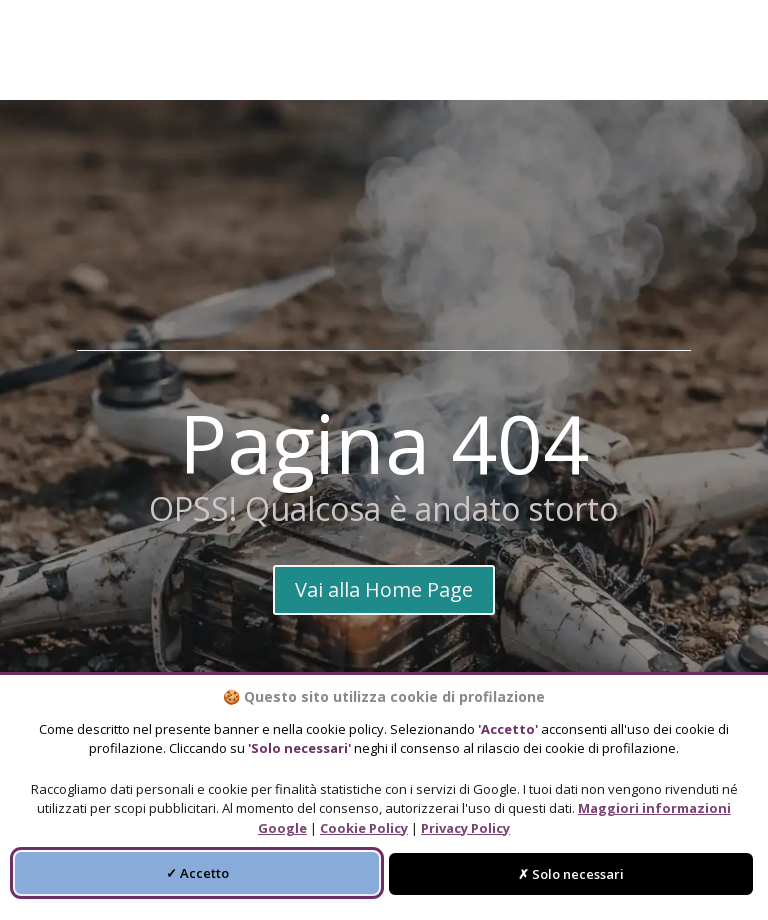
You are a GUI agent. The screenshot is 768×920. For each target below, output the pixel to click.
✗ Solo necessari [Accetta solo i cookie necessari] (571, 874)
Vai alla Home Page (384, 589)
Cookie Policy (364, 828)
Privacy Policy (465, 828)
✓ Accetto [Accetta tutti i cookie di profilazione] (197, 873)
